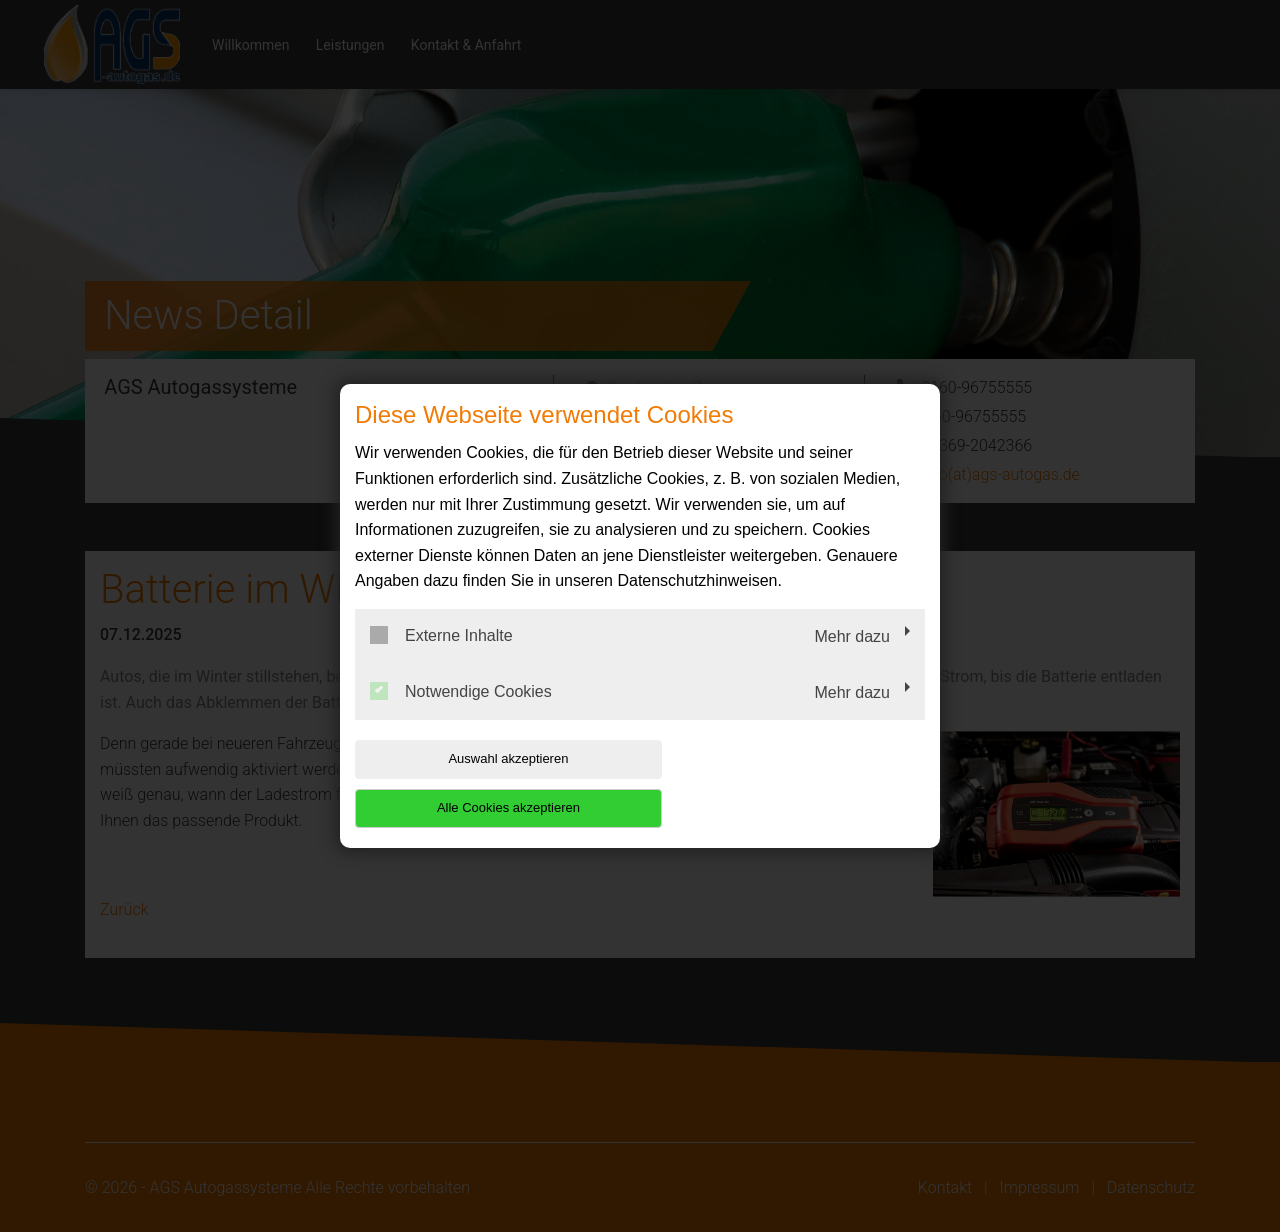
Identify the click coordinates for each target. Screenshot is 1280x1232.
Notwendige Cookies (461, 715)
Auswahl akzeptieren (483, 783)
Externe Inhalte (441, 660)
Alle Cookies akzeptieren (796, 783)
